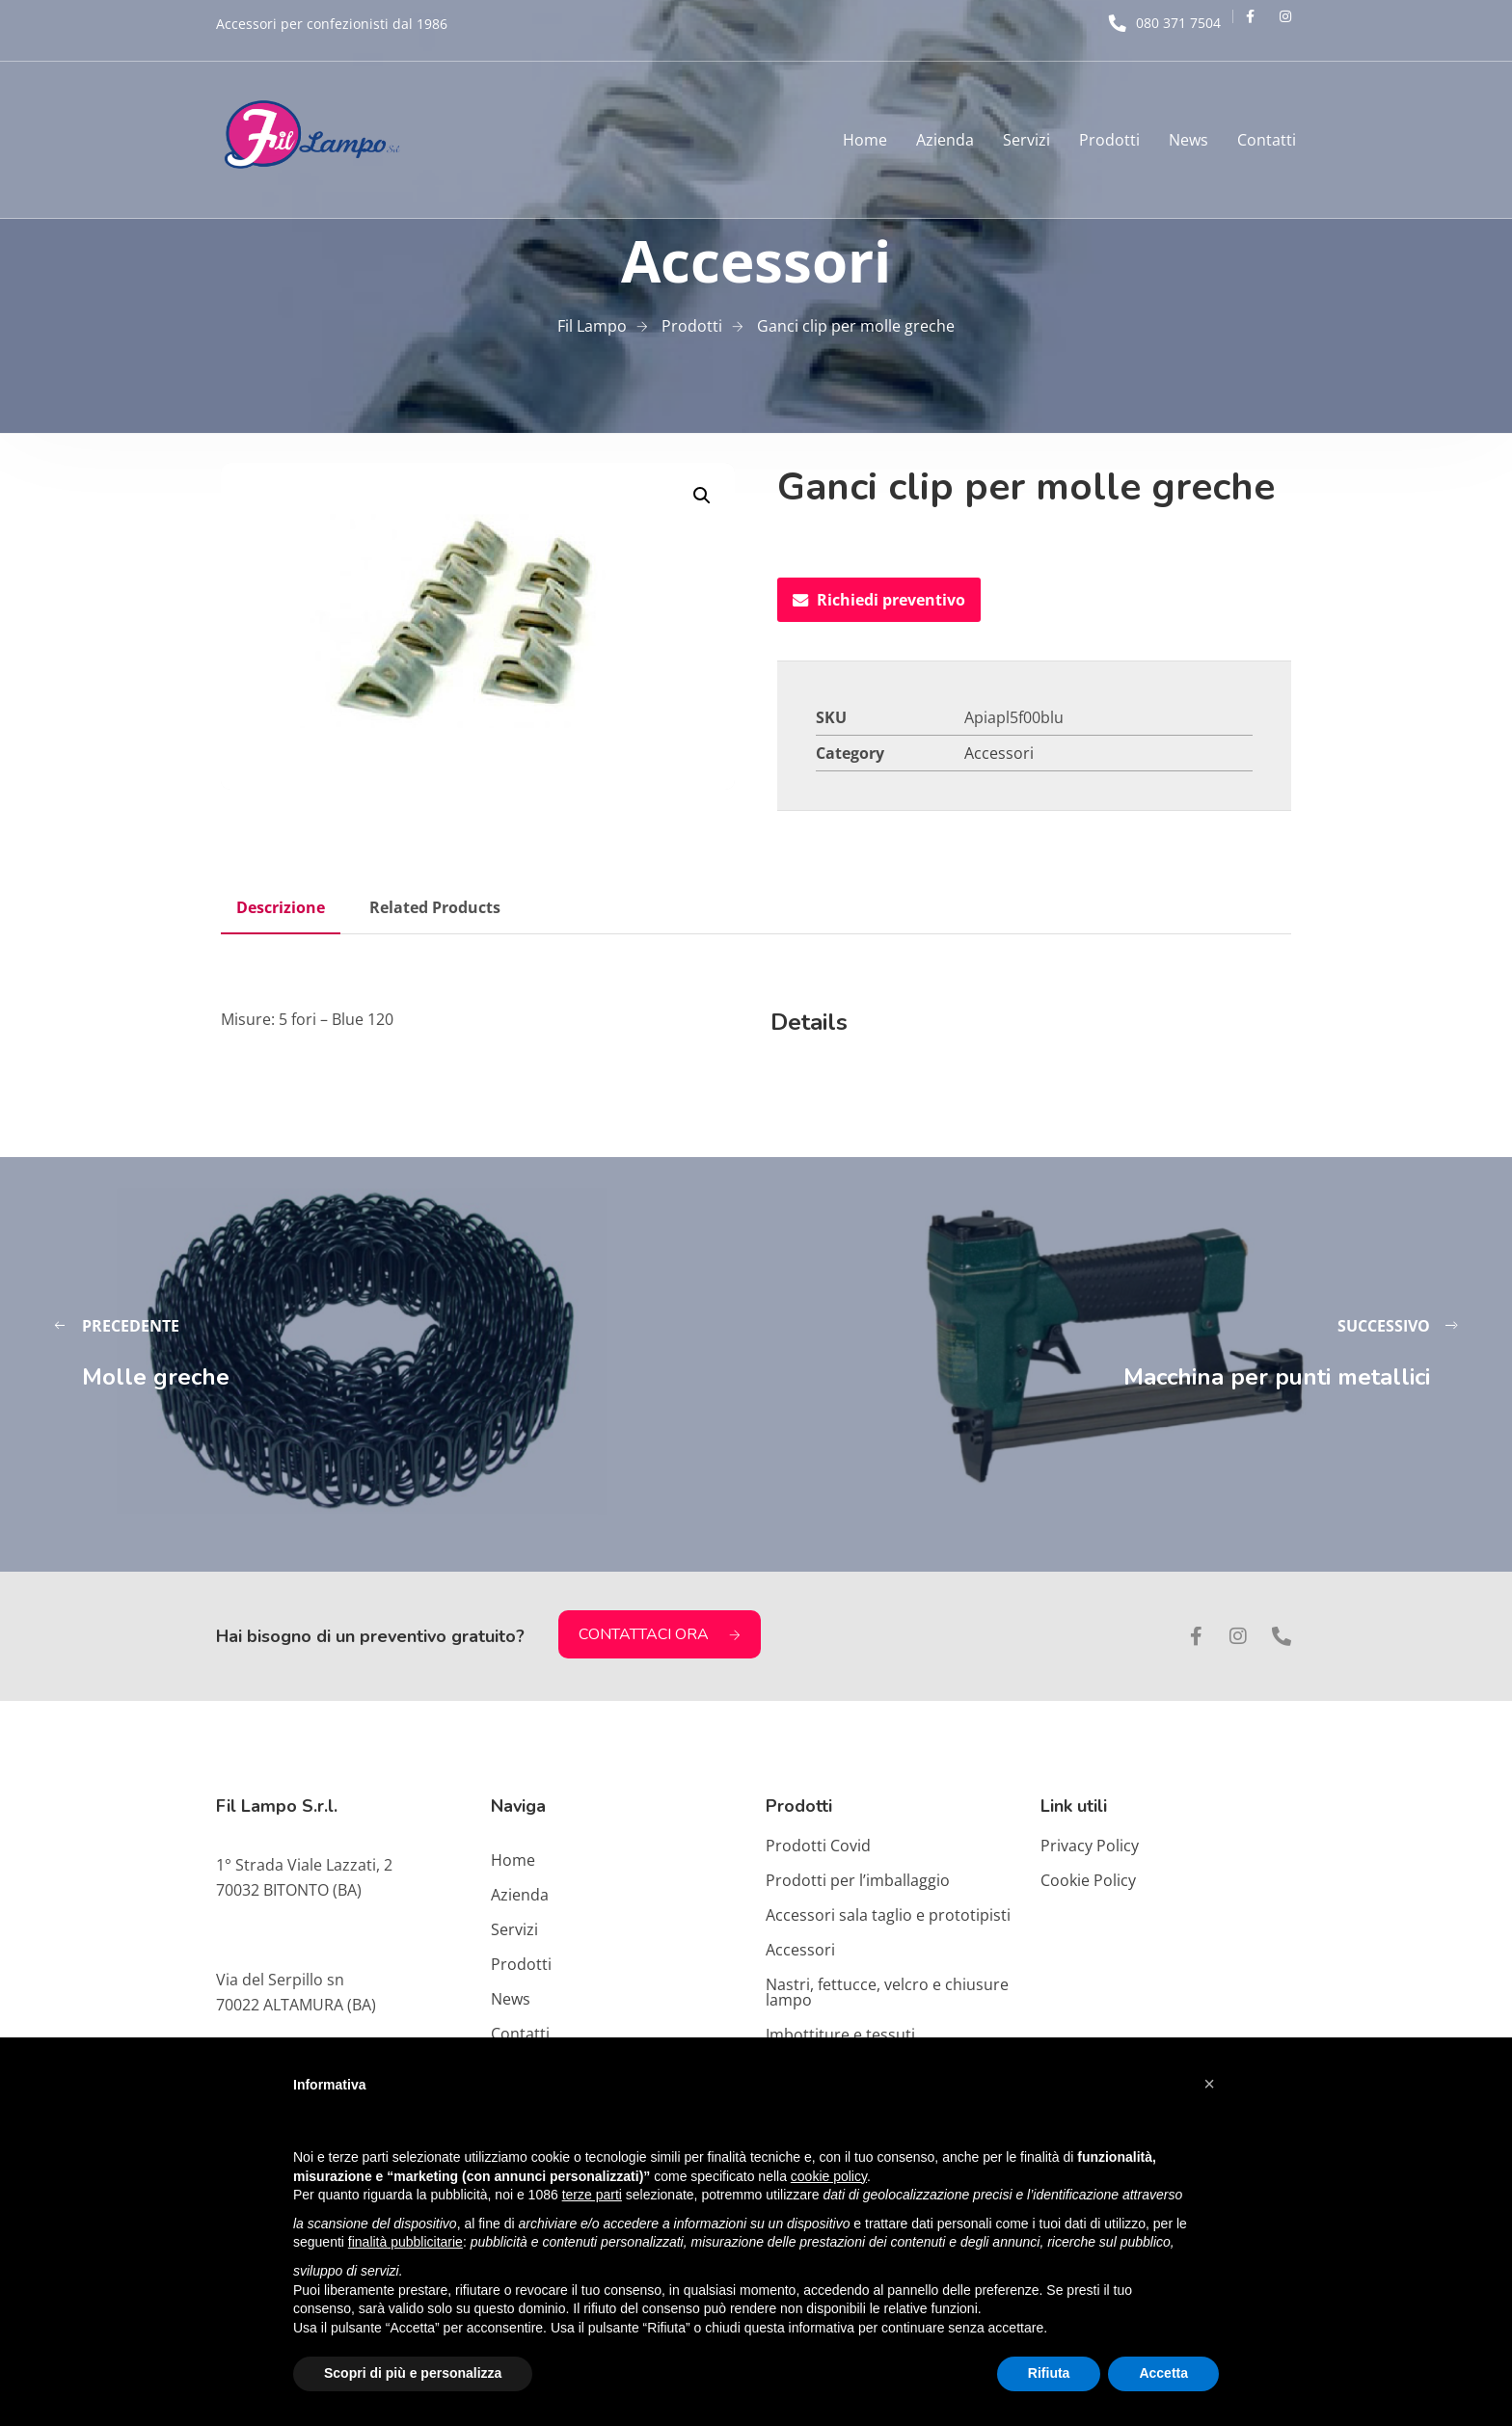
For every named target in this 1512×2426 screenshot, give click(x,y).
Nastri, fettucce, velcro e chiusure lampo (887, 1992)
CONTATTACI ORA (660, 1634)
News (1188, 139)
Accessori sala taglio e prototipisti (888, 1915)
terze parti (592, 2194)
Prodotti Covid (818, 1845)
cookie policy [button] (829, 2176)
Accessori (999, 753)
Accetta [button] (1163, 2373)
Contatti (1266, 139)
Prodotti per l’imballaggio (858, 1880)
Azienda (945, 139)
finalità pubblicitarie (405, 2242)
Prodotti (1109, 139)
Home (865, 139)
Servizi (1026, 139)
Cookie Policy (1088, 1880)
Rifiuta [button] (1049, 2373)
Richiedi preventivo (879, 599)
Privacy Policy (1089, 1845)
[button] (702, 495)
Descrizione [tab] (280, 907)
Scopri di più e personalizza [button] (412, 2373)
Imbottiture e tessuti (840, 2034)
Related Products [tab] (434, 907)
